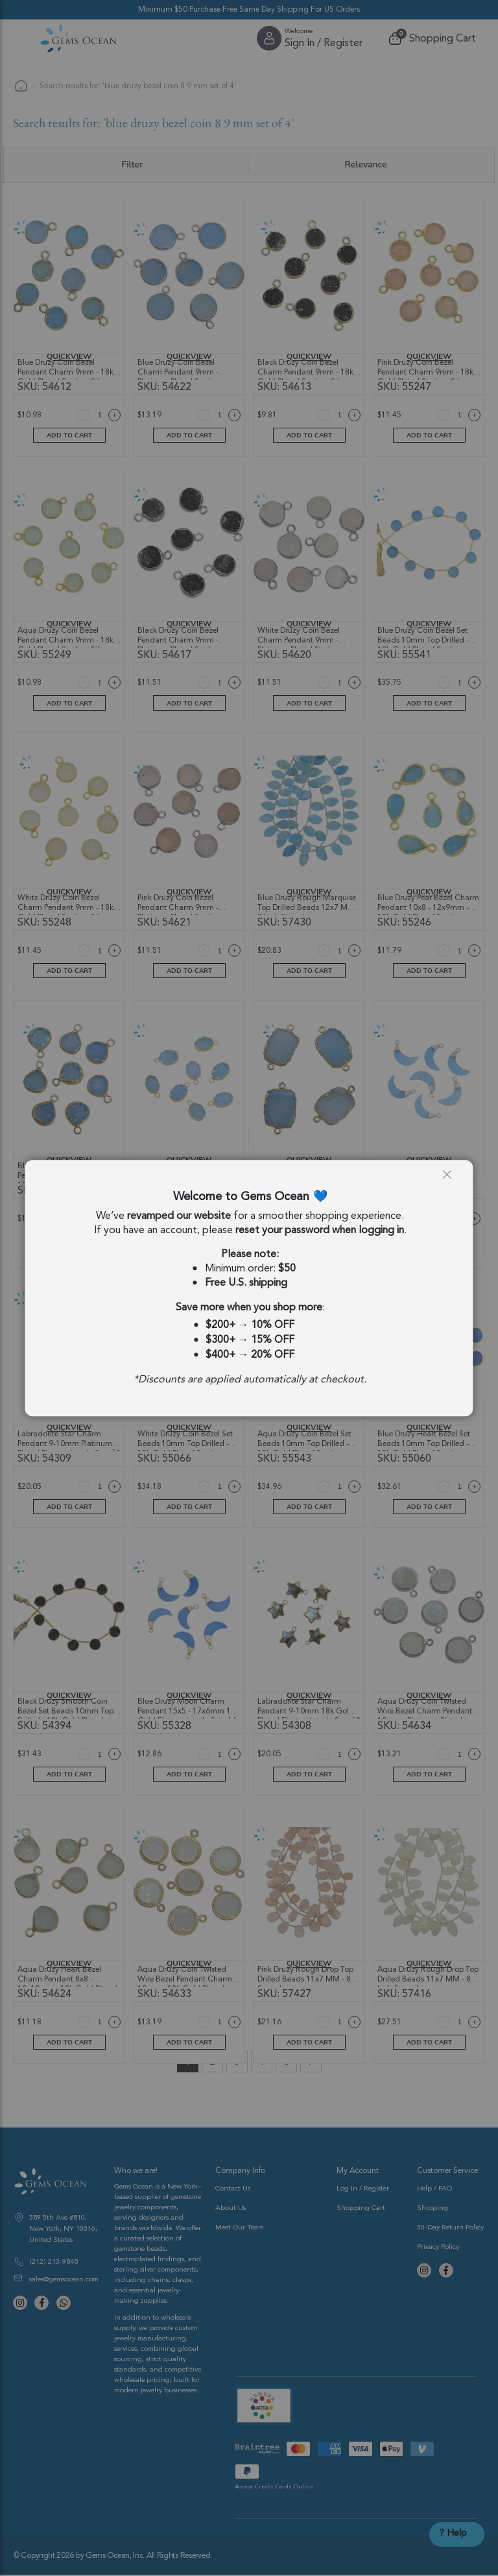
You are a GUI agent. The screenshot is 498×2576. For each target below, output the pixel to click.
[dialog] (249, 1288)
